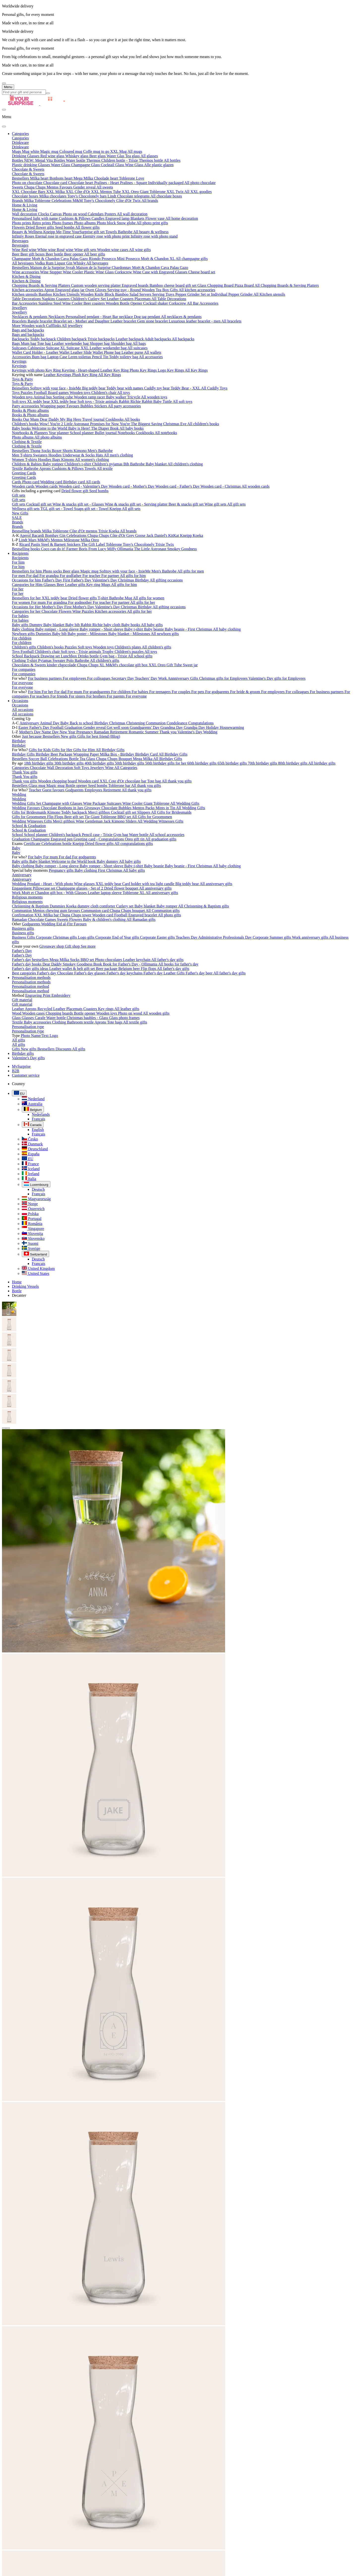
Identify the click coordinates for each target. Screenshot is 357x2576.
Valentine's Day (105, 580)
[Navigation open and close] (8, 87)
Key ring (93, 584)
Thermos (93, 160)
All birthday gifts (321, 763)
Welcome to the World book (74, 861)
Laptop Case (57, 357)
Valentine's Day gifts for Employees (276, 678)
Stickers (101, 406)
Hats (100, 455)
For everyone (22, 683)
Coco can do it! (53, 549)
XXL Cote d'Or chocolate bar (123, 781)
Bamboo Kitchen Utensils (60, 294)
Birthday (142, 580)
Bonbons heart (62, 178)
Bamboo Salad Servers (133, 294)
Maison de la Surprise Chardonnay (104, 267)
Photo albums (85, 223)
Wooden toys (80, 392)
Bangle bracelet (41, 321)
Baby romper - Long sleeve (57, 629)
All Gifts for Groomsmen (152, 817)
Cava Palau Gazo (74, 259)
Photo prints (22, 223)
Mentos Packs (143, 808)
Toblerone (43, 200)
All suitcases (137, 348)
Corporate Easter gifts (158, 937)
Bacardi (38, 535)
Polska (30, 1214)
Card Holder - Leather (41, 352)
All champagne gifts (192, 259)
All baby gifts (152, 625)
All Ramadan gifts (140, 919)
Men (16, 455)
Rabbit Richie (130, 401)
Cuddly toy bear (157, 388)
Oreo (95, 540)
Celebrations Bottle (64, 759)
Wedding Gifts (24, 803)
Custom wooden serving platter (96, 285)
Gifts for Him (84, 750)
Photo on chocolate (27, 183)
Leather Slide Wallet (87, 352)
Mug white (31, 151)
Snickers (74, 544)
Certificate (33, 843)
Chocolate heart (81, 183)
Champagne (22, 259)
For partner (110, 576)
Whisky (79, 263)
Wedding (210, 732)
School (18, 656)
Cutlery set (125, 906)
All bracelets (231, 321)
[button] (178, 1309)
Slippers (144, 812)
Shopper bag (100, 343)
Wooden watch (33, 325)
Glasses (50, 584)
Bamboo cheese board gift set (173, 285)
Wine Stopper (51, 272)
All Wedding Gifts (184, 803)
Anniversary (30, 723)
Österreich (33, 1209)
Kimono (81, 451)
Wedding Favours (26, 808)
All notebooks (166, 433)
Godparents (75, 790)
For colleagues (99, 678)
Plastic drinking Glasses (31, 165)
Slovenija (32, 1233)
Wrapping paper (53, 406)
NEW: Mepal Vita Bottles (45, 160)
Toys (16, 392)
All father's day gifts (167, 960)
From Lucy (97, 549)
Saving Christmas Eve (169, 424)
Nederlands (41, 1114)
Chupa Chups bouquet (128, 910)
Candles (98, 218)
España (30, 1154)
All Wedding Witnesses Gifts (160, 821)
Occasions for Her (27, 607)
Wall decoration (25, 214)
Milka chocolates (53, 196)
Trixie (103, 531)
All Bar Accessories (202, 303)
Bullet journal (106, 433)
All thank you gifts (176, 781)
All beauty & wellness (151, 232)
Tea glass (133, 156)
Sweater (59, 660)
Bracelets (20, 321)
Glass (17, 1018)
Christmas (126, 580)
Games (51, 919)
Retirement (119, 732)
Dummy (36, 625)
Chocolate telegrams (133, 196)
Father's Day (52, 580)
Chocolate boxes (25, 196)
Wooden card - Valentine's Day (84, 486)
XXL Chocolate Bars (29, 192)
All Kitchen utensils (269, 294)
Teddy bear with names (125, 388)
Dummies (44, 634)
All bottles (172, 160)
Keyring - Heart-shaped (81, 370)
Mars (32, 540)
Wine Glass (134, 165)
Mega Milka (83, 178)
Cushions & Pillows (75, 218)
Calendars (96, 214)
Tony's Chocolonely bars (87, 196)
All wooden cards (255, 486)
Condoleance (177, 723)
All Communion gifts (163, 910)
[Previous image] (8, 1428)
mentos (92, 531)
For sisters (77, 696)
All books (132, 419)
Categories (20, 133)
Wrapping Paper (86, 754)
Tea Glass (88, 759)
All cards (93, 482)
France (30, 1164)
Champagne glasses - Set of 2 (80, 888)
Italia (29, 1179)
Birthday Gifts (24, 754)
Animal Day (50, 723)
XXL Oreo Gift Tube (166, 665)
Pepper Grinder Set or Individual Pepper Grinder (214, 294)
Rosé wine (65, 250)
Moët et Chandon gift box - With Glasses (55, 893)
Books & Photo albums (30, 410)
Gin (69, 263)
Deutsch (38, 1189)
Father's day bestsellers (31, 960)
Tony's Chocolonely (100, 200)
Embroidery (61, 995)
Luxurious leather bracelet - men (195, 321)
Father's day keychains (125, 973)
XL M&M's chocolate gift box (124, 665)
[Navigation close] (4, 126)
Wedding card (51, 482)
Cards (17, 482)
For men (19, 576)
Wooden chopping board (58, 781)
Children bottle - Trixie (120, 160)
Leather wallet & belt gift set (72, 968)
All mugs (134, 151)
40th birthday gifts (100, 763)
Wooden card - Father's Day (178, 486)
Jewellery (19, 308)
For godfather (71, 576)
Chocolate (50, 611)
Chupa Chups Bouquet (114, 759)
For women (21, 602)
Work (17, 893)
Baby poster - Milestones (87, 634)
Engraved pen (62, 839)
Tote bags (115, 1022)
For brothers (96, 696)
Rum (50, 263)
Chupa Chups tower (76, 915)
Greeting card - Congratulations (99, 839)
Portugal (31, 1219)
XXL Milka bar (47, 915)
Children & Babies (27, 464)
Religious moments (27, 897)
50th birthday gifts (130, 763)
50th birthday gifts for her (166, 763)
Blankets (137, 218)
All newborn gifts (165, 634)
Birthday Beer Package (54, 754)
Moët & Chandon (46, 259)
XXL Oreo (131, 192)
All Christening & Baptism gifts (203, 906)
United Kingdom (38, 1268)
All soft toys (182, 401)
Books (17, 419)
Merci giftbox (99, 812)
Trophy (108, 651)
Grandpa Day (195, 727)
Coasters (63, 299)
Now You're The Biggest (131, 424)
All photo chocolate (199, 183)
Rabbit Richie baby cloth (101, 625)
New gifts (69, 736)
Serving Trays (163, 294)
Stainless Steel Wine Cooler (61, 303)
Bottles (18, 160)
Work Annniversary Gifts (178, 678)
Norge (30, 1204)
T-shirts (26, 455)
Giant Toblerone (153, 192)
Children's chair (104, 392)
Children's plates (128, 647)
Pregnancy (85, 732)
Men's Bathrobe (100, 451)
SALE (17, 517)
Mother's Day (53, 607)
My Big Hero (71, 419)
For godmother (80, 602)
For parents (116, 696)
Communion (156, 723)
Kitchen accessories (28, 290)
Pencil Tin (100, 357)
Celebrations (62, 200)
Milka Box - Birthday (117, 754)
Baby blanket (157, 464)
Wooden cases (34, 1013)
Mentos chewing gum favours (57, 910)
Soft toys (19, 401)
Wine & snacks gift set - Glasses (79, 504)
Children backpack (72, 339)
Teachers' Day (146, 678)
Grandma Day (172, 727)
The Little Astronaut (150, 549)
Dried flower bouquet (121, 888)
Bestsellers (21, 178)
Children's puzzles (129, 651)
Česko (30, 1139)
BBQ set (125, 817)
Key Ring (54, 370)
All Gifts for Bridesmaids (171, 812)
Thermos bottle (151, 160)
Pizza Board (245, 285)
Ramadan (102, 732)
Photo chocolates (109, 960)
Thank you (168, 732)
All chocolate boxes (166, 196)
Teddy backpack (43, 339)
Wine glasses (84, 884)
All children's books (203, 424)
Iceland (31, 1169)
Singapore (33, 1228)
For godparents (217, 692)
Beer (16, 254)
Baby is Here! (79, 428)
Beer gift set (74, 817)
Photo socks (53, 571)
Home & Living (24, 205)
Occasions (20, 701)
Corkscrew (124, 272)
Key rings (106, 1009)
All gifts (18, 1040)
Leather (18, 1009)
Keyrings (19, 361)
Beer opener (74, 254)
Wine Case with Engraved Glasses (160, 272)
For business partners (45, 678)
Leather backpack (130, 339)
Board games (59, 392)
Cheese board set (201, 272)
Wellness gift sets (26, 509)
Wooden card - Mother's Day (132, 486)
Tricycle (134, 397)
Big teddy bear (94, 388)
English (38, 1129)
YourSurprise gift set (88, 232)
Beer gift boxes (33, 254)
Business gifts (23, 928)
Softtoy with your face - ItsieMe (56, 388)
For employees (75, 678)
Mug (129, 598)
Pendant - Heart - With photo (50, 884)
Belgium (33, 1109)
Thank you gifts (25, 781)
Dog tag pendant (147, 317)
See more (88, 946)
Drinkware (20, 142)
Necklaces (57, 317)
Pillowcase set (44, 888)
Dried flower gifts (40, 227)
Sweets (18, 187)
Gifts (16, 1049)
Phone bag (112, 352)
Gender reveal (84, 187)
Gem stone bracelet (153, 321)
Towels (112, 232)
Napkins (49, 299)
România (32, 1224)
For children (21, 638)
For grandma (57, 602)
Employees (94, 790)
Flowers (19, 227)
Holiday (213, 727)
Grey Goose (136, 535)
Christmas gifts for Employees (223, 678)
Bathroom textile (80, 1022)
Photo (26, 1035)
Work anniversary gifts (310, 937)
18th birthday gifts (39, 763)
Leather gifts (75, 584)
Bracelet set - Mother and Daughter (81, 321)
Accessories (22, 357)
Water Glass (61, 165)
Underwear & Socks (79, 455)
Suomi (30, 1243)
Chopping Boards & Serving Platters (41, 285)
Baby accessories (38, 1022)
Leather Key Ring (115, 370)
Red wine (29, 250)
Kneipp (116, 509)
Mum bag (29, 343)
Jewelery (97, 768)
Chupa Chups (35, 187)
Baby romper (53, 464)
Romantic (137, 732)
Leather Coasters (121, 299)
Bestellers (20, 759)
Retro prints (42, 223)
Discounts (64, 1049)
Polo (70, 660)
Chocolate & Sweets (28, 169)
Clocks (44, 214)
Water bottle (76, 160)
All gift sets (236, 504)
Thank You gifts (24, 772)
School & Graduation (29, 826)
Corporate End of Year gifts (117, 937)
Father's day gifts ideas (30, 968)
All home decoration (181, 218)
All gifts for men (190, 571)
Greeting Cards (24, 473)
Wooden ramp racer (90, 397)
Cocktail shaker (156, 303)
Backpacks (21, 339)
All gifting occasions (166, 580)
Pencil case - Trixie (97, 835)
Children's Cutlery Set (89, 299)
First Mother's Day (79, 607)
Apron (49, 290)
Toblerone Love (131, 178)
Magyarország (36, 1199)
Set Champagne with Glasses (59, 803)
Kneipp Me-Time (57, 232)
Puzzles (27, 392)
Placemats (143, 299)
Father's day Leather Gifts (165, 973)
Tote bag (44, 343)
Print (47, 995)
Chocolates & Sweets (29, 665)
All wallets (152, 352)
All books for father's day (178, 964)
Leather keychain (137, 960)
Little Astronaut (77, 424)
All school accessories (166, 835)
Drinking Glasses (26, 156)
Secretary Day (123, 678)
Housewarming (232, 727)
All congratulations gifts (133, 843)
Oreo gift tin (135, 839)
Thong (35, 451)
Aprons (45, 468)
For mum (39, 602)
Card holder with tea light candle (148, 884)
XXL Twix (175, 192)
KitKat (174, 535)
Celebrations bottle (56, 843)
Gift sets (18, 495)
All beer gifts (94, 254)
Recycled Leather (51, 1009)
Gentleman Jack (98, 821)
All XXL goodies (198, 192)
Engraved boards (135, 285)
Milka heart (39, 178)
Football (41, 392)
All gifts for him (133, 576)
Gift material (22, 1000)
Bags (16, 343)
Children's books (25, 424)
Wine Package (95, 803)
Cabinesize (37, 348)
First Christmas (110, 870)
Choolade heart (106, 178)
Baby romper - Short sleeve (102, 629)
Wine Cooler (73, 272)
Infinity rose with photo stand (154, 236)
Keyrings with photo (29, 370)
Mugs (17, 151)
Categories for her (27, 611)
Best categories (24, 973)
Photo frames (63, 223)
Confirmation (23, 915)
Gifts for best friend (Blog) (98, 736)
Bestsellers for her (27, 598)
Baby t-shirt (134, 629)
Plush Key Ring (85, 375)
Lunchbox (69, 656)
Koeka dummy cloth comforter (91, 906)
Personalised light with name (35, 218)
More (16, 325)
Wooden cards (23, 486)
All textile (105, 468)
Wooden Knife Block (98, 294)
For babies (20, 616)
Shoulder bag (121, 343)
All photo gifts (169, 915)
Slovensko (33, 1238)
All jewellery (72, 325)
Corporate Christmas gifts (57, 937)
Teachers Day (187, 937)
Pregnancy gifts (62, 870)
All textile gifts (135, 1022)
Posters (111, 214)
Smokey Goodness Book (83, 964)
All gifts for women (148, 598)
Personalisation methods (31, 977)
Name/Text (40, 1035)
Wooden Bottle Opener (124, 303)
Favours (66, 187)
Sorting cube (63, 397)
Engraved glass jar (70, 290)
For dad (32, 576)
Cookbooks (115, 419)
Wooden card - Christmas (221, 486)
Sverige (31, 1248)
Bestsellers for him (27, 571)
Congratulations (201, 723)
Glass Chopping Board (216, 285)
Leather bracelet (124, 321)
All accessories (151, 357)
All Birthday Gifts (110, 750)
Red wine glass (52, 156)
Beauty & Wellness (27, 232)
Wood (17, 1013)
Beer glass (98, 156)
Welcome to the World (50, 428)
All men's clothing (118, 455)
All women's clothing (92, 459)
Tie (88, 817)
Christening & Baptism (31, 906)
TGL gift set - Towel (57, 509)
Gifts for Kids (40, 750)
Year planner (59, 433)
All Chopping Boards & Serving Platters (287, 285)
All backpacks (183, 339)
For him (18, 562)
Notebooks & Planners (30, 433)
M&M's (44, 540)
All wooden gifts (156, 1013)
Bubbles (87, 406)
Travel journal (94, 419)
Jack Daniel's (157, 535)
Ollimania (125, 549)
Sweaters (40, 455)
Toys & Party (22, 379)
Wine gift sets (85, 250)
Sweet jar (190, 665)
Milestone (72, 540)
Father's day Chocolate (55, 973)
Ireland (30, 1174)
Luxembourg (36, 1184)
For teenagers (160, 692)
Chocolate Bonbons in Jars (62, 808)
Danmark (32, 1144)
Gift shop (73, 946)
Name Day (51, 732)
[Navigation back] (4, 109)
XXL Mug (119, 151)
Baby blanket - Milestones (129, 634)
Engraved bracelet (143, 915)
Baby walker (116, 397)
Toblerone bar (119, 785)
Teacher (35, 790)
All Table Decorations (168, 299)
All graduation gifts (160, 839)
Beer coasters (95, 303)
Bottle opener (76, 785)
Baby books (22, 428)
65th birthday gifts (232, 763)
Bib (126, 464)
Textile (18, 468)
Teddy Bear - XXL (186, 388)
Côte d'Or (124, 200)
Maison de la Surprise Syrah (53, 267)
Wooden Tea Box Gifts (160, 290)
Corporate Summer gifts (272, 937)
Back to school (82, 723)
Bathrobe (125, 232)
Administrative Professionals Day (225, 937)
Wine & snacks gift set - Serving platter (137, 504)
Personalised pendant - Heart (89, 317)
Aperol (26, 535)
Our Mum (31, 419)
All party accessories (124, 406)
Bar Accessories (25, 303)
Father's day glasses (90, 973)
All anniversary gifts (216, 884)
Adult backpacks (158, 339)
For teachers (40, 696)
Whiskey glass (77, 156)
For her (18, 589)
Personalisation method (30, 986)
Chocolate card (55, 183)
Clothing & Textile (27, 442)
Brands (18, 200)
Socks (46, 451)
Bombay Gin (55, 535)
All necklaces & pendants (181, 317)
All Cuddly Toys (214, 388)
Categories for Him (28, 584)
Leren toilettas (80, 357)
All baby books (131, 428)
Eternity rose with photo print (107, 236)
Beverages (20, 241)
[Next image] (4, 1428)
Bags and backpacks (28, 330)
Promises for (100, 424)
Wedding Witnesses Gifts (32, 821)
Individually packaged (166, 183)
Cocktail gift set (39, 504)
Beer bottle (55, 254)
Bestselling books (26, 549)
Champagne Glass (86, 165)
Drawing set (51, 656)
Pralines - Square (134, 183)
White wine (47, 250)
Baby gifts (20, 625)
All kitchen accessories (196, 290)
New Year (68, 732)
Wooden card (89, 781)
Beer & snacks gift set (187, 504)
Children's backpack (65, 835)
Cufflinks (54, 325)
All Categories (125, 768)
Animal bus (43, 397)
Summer (152, 732)
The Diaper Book (105, 428)
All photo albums (48, 437)
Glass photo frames (124, 1018)
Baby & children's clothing (104, 919)
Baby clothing (23, 629)
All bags (139, 343)
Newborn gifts (24, 634)
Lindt (112, 196)
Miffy (112, 549)
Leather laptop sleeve (105, 893)
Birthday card (74, 482)
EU (27, 1159)
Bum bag (39, 357)
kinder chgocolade (62, 665)
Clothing (19, 660)
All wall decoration (132, 214)
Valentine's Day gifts (28, 1058)
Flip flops (149, 968)
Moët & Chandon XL (158, 259)
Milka (29, 200)
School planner (82, 433)
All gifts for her (142, 602)
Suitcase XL (56, 348)
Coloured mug (71, 151)
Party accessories (26, 406)
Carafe (40, 1018)
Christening (136, 723)
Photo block (107, 223)
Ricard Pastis (30, 544)
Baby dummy (108, 861)
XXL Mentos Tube (106, 192)
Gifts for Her (62, 750)
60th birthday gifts (202, 763)
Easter (23, 727)
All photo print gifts (152, 223)
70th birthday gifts (263, 763)
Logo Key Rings (171, 370)
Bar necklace (123, 317)
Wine (16, 250)
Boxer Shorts (63, 451)
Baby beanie (154, 629)
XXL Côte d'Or (78, 192)
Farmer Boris (77, 549)
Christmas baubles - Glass (88, 1018)
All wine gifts (140, 250)
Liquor (60, 263)
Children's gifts (24, 647)
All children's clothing (185, 464)
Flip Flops (55, 817)
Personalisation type (28, 1027)
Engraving (34, 995)
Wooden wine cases (113, 250)
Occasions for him (27, 580)
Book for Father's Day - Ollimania (130, 964)
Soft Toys (82, 768)
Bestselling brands (27, 531)
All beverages (23, 263)
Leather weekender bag (71, 343)
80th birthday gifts (293, 763)
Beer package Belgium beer (118, 968)
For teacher (91, 576)
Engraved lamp (117, 218)
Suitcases (20, 348)
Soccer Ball (38, 759)
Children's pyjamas (107, 464)
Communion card (95, 910)
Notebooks (127, 433)
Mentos (53, 187)
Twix (137, 200)
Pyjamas (45, 660)
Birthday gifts (23, 1053)
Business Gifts (24, 937)
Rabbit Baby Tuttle (157, 401)
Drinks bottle (89, 656)
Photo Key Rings (144, 370)
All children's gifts (156, 647)
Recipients (20, 553)
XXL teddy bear (64, 401)
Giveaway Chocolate (101, 808)
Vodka (40, 263)
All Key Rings (196, 370)
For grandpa (49, 576)
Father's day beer (199, 973)
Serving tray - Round (124, 290)
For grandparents (97, 692)
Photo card (31, 482)
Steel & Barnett (54, 544)
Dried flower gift (75, 491)
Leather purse (132, 352)
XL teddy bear (39, 401)
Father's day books (27, 964)
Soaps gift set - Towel (92, 509)
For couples (181, 692)
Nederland (33, 1099)
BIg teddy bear (187, 884)
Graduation (73, 727)
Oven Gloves (96, 290)
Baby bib (73, 625)
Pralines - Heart (107, 183)
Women (18, 459)
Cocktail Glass (113, 165)
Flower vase (155, 218)
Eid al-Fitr (65, 924)
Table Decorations (27, 299)
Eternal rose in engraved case (59, 236)
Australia (32, 1104)
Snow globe (126, 223)
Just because (32, 736)
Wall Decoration (60, 768)
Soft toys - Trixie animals (98, 401)
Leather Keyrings (58, 375)
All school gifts (140, 656)
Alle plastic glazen (159, 165)
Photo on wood (75, 214)
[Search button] (48, 93)
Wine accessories (26, 272)
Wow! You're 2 (51, 424)
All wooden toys (154, 397)
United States (35, 1273)
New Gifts (20, 513)
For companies (23, 669)
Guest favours (53, 790)
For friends (59, 696)
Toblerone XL (133, 893)
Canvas (56, 214)
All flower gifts (87, 227)
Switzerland (35, 1254)
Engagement (22, 888)
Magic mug (49, 151)
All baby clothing (227, 629)
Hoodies (55, 455)
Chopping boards (60, 1013)
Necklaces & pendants (30, 317)
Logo (54, 1035)
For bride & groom (245, 692)
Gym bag (121, 835)
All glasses (149, 156)
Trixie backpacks (102, 339)
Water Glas (116, 156)
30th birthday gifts (69, 763)
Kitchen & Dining (26, 276)
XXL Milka (56, 192)
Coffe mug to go (96, 151)
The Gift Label (93, 544)
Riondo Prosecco (103, 259)
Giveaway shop (52, 946)
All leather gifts (126, 1009)
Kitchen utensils (25, 294)
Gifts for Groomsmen (29, 817)
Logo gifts (86, 937)
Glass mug (37, 785)
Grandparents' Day (145, 727)
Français (38, 1119)
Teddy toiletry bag (124, 357)
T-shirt (103, 598)
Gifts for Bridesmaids (29, 812)
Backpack (32, 656)
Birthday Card (146, 754)
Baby (65, 723)
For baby (35, 857)
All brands (149, 200)
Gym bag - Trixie (114, 656)
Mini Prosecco (129, 259)
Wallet (17, 352)
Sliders (132, 821)
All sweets (104, 187)
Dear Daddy (50, 419)
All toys (123, 392)
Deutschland (35, 1149)
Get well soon (118, 727)
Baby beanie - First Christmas (189, 629)
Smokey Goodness (182, 549)
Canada (32, 1124)
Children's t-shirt (78, 464)
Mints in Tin (166, 808)
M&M (78, 200)
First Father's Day (77, 580)
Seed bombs (65, 227)
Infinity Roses (23, 236)
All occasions (22, 710)
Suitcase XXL (78, 348)
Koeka (114, 531)
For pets (198, 692)
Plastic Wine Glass (99, 272)
